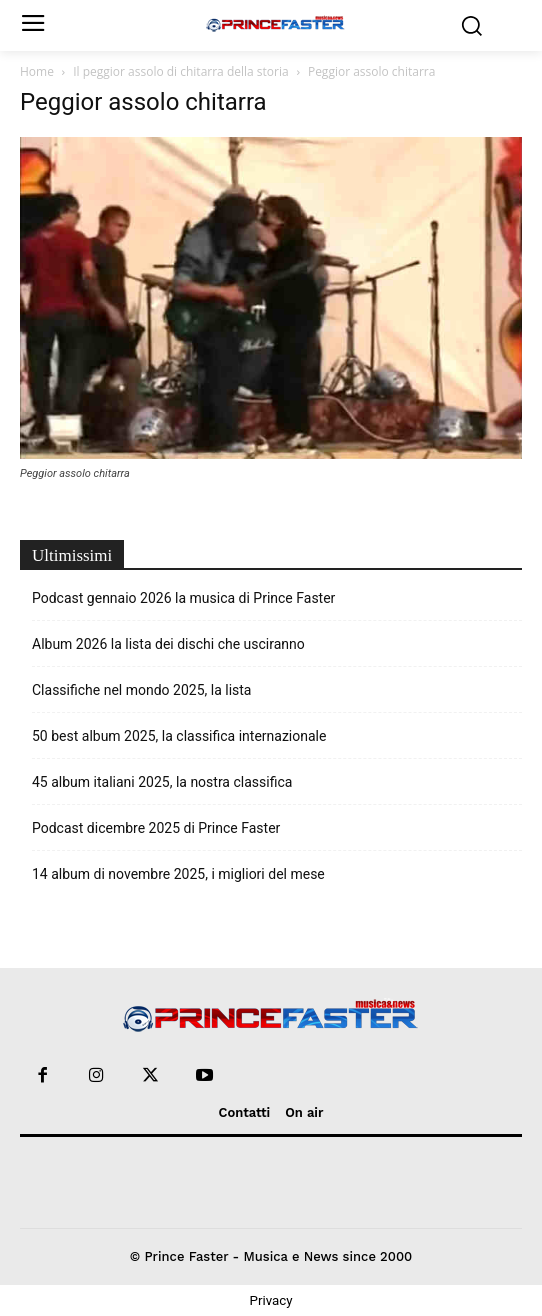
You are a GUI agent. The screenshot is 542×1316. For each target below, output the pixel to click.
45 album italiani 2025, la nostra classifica (162, 782)
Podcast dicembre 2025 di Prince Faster (156, 828)
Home (37, 71)
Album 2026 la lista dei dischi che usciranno (168, 644)
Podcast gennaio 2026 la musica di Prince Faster (183, 598)
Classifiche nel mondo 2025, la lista (141, 690)
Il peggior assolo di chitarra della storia (180, 71)
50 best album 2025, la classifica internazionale (179, 736)
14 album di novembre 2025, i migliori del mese (178, 874)
